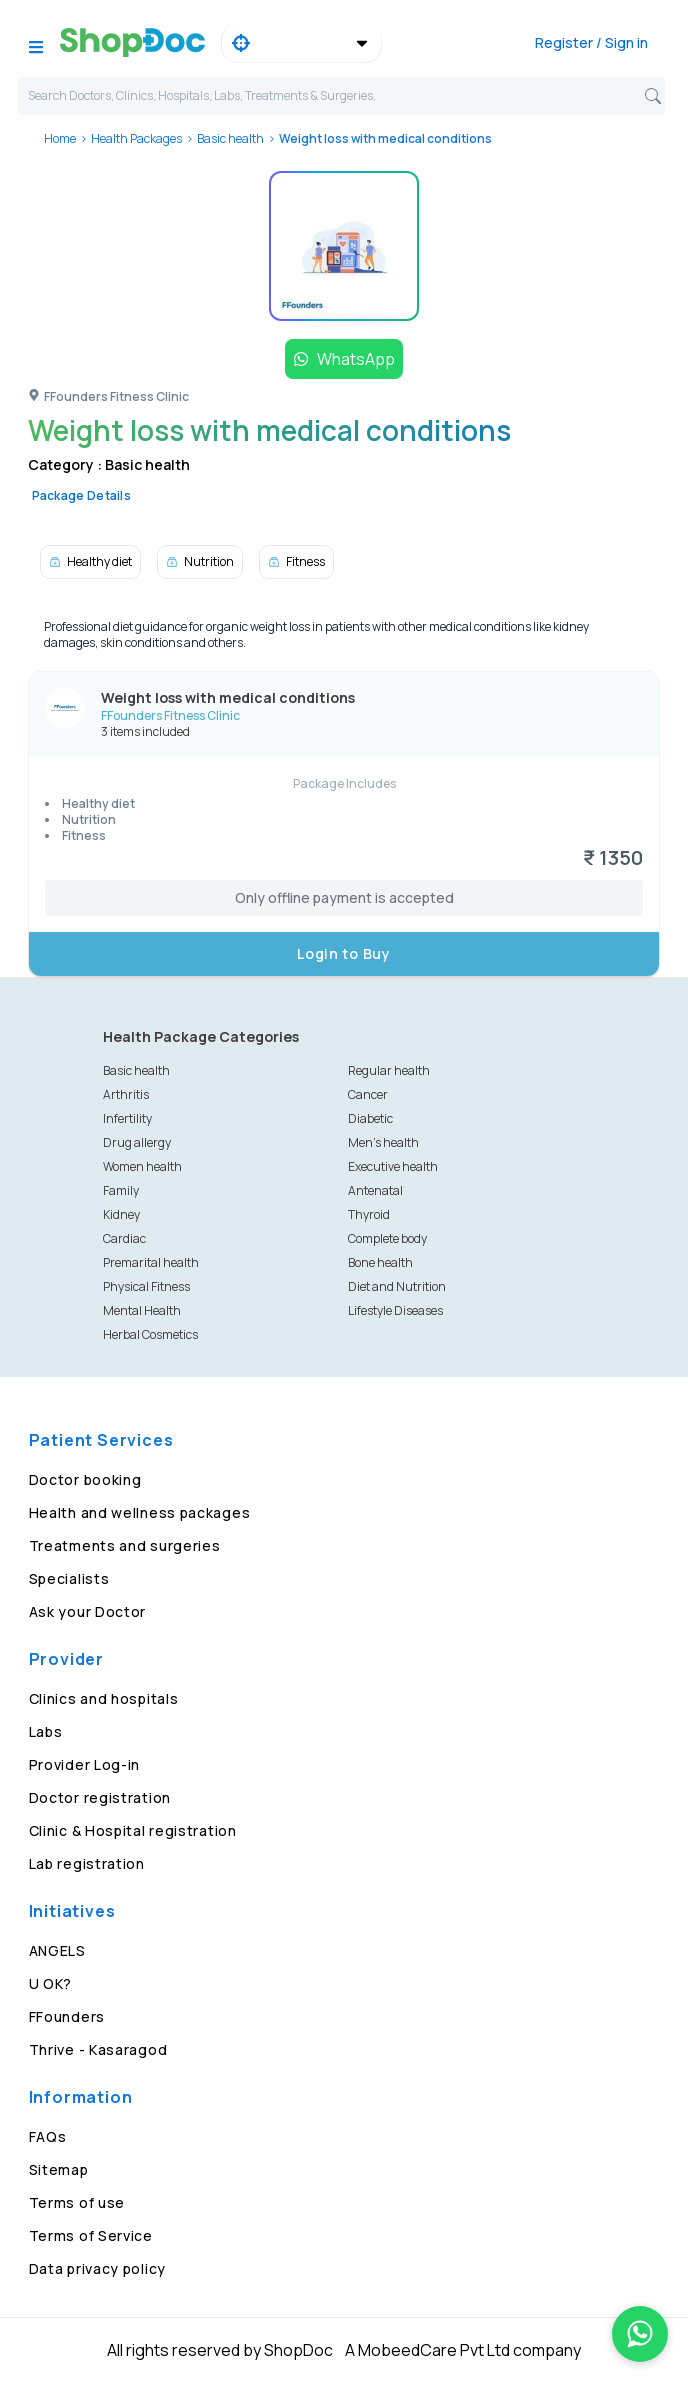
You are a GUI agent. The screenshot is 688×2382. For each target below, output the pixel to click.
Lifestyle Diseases (395, 1310)
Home (60, 138)
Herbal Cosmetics (150, 1334)
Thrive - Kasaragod (98, 2049)
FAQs (48, 2136)
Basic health (230, 138)
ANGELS (57, 1950)
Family (121, 1190)
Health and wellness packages (140, 1512)
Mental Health (142, 1310)
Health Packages (136, 138)
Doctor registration (100, 1797)
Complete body (387, 1238)
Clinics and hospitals (104, 1698)
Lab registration (87, 1863)
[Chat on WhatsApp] (640, 2334)
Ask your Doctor (88, 1611)
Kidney (121, 1214)
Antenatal (375, 1190)
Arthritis (126, 1094)
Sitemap (59, 2169)
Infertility (127, 1118)
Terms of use (77, 2202)
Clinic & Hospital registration (133, 1830)
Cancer (368, 1094)
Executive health (393, 1166)
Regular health (389, 1070)
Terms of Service (91, 2235)
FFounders (67, 2016)
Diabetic (370, 1118)
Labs (46, 1731)
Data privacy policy (97, 2268)
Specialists (69, 1578)
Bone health (380, 1262)
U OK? (51, 1983)
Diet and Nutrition (397, 1286)
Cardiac (124, 1238)
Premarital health (151, 1262)
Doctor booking (85, 1479)
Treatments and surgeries (125, 1545)
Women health (142, 1166)
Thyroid (369, 1214)
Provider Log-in (85, 1764)
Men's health (383, 1142)
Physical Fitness (146, 1286)
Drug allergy (137, 1142)
